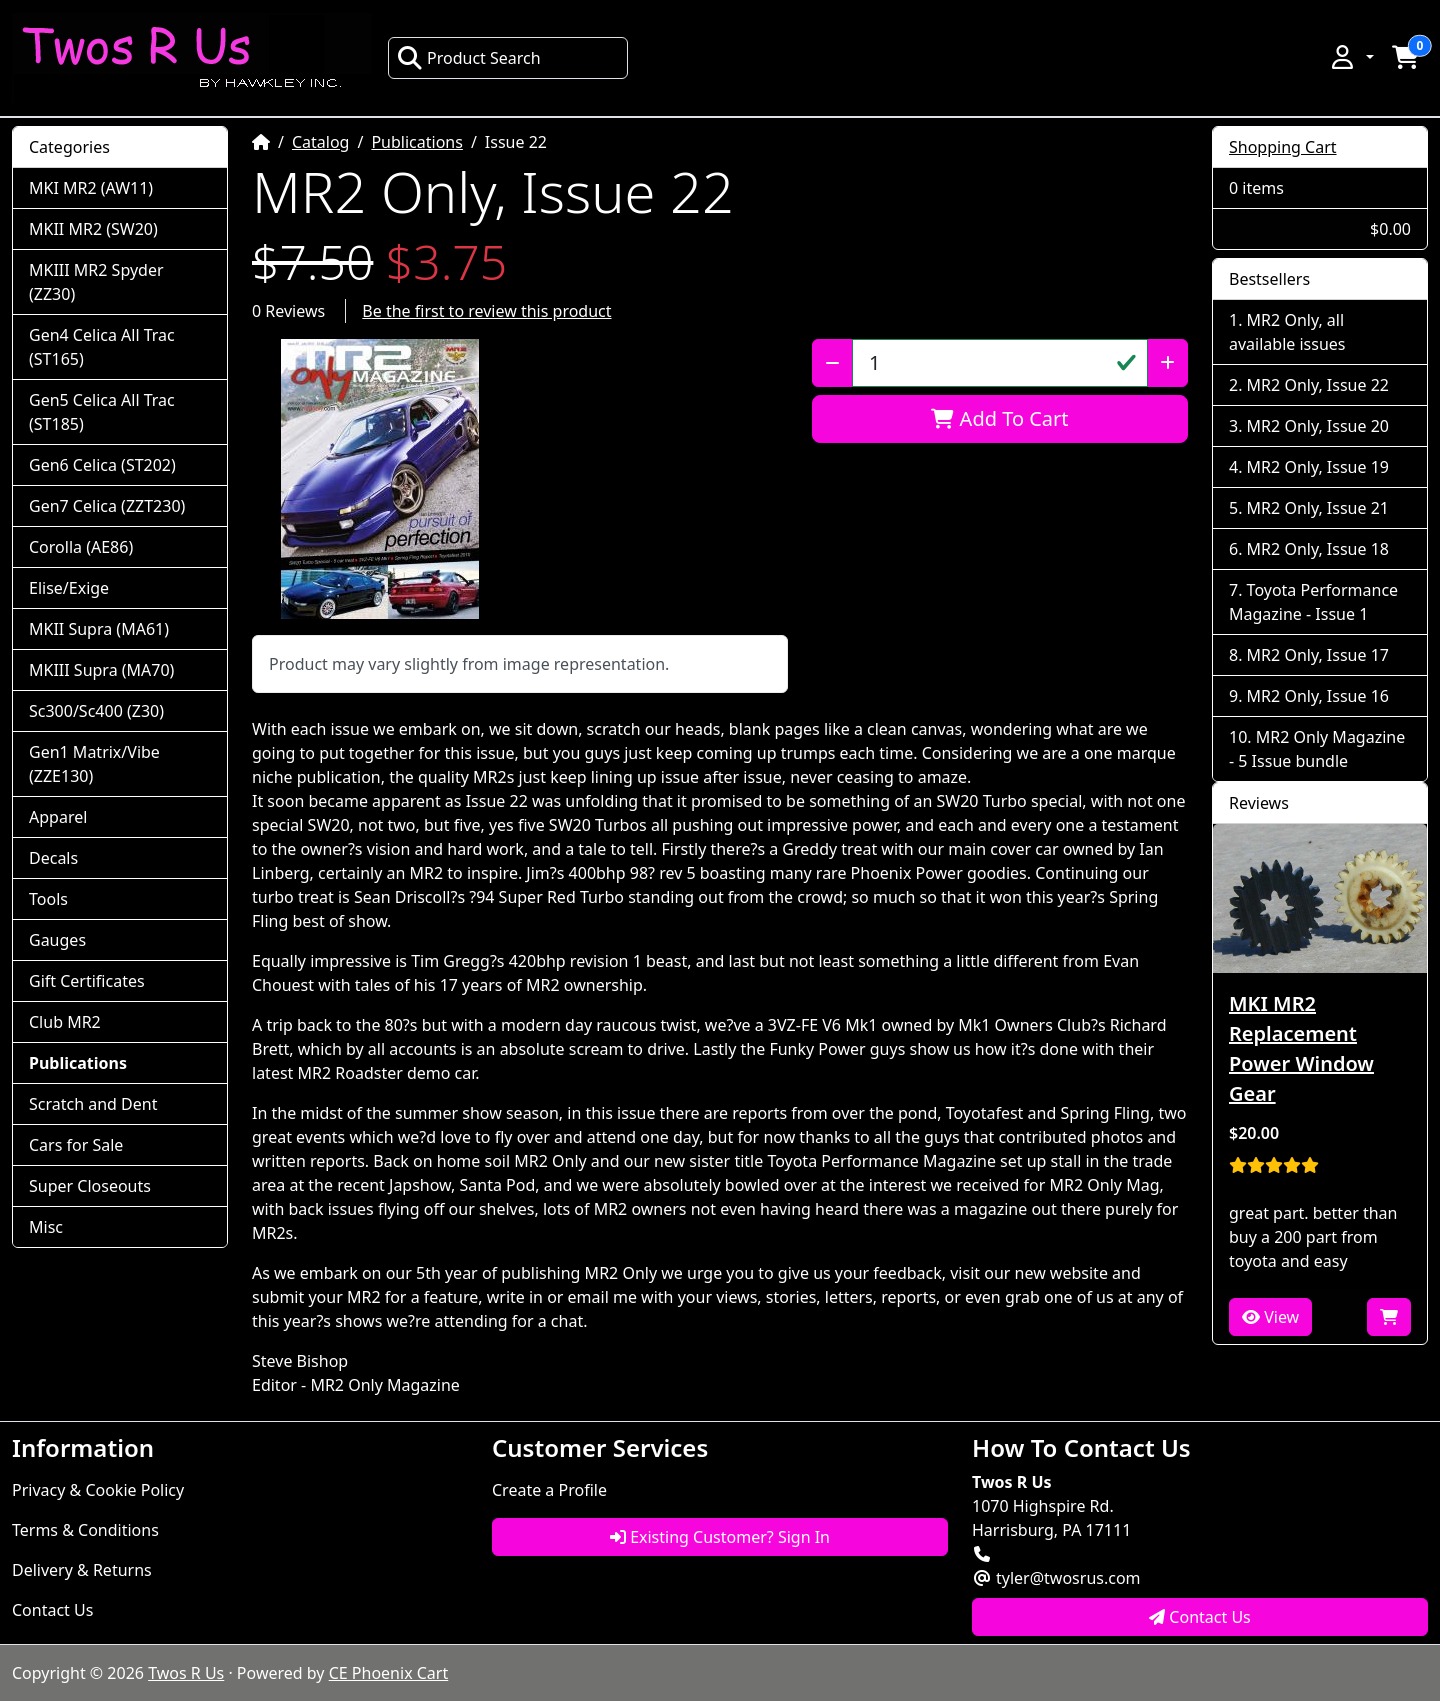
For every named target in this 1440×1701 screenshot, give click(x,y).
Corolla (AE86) (81, 547)
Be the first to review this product (486, 311)
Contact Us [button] (1200, 1617)
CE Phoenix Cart (389, 1673)
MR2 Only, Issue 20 (1318, 426)
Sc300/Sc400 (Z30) (96, 711)
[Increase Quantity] (1167, 363)
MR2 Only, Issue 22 (1318, 385)
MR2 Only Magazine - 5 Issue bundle (1317, 749)
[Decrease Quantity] (832, 363)
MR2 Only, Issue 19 (1318, 467)
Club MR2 (65, 1022)
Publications (416, 142)
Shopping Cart (1283, 147)
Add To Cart (999, 418)
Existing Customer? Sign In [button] (720, 1537)
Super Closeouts (90, 1186)
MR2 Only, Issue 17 (1318, 655)
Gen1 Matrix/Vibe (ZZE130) (94, 764)
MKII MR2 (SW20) (93, 229)
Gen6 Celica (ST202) (102, 465)
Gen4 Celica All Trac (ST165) (102, 347)
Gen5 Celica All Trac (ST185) (102, 412)
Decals (53, 858)
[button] (1351, 57)
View (1270, 1317)
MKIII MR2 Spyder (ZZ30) (96, 282)
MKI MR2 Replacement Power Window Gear (1301, 1048)
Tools (48, 899)
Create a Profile (549, 1490)
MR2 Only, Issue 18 (1318, 549)
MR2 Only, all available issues (1287, 332)
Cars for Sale (76, 1145)
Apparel (58, 817)
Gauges (57, 940)
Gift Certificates (87, 981)
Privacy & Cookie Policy (98, 1490)
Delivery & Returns (82, 1570)
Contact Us (52, 1610)
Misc (46, 1227)
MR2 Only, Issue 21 (1318, 508)
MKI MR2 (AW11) (91, 188)
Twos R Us (186, 1673)
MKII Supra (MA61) (99, 629)
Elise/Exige (69, 588)
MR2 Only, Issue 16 (1318, 696)
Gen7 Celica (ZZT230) (107, 506)
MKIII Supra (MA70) (101, 670)
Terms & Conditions (85, 1530)
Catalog (321, 142)
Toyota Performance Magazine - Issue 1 (1313, 602)
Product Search (469, 58)
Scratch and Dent (93, 1104)
